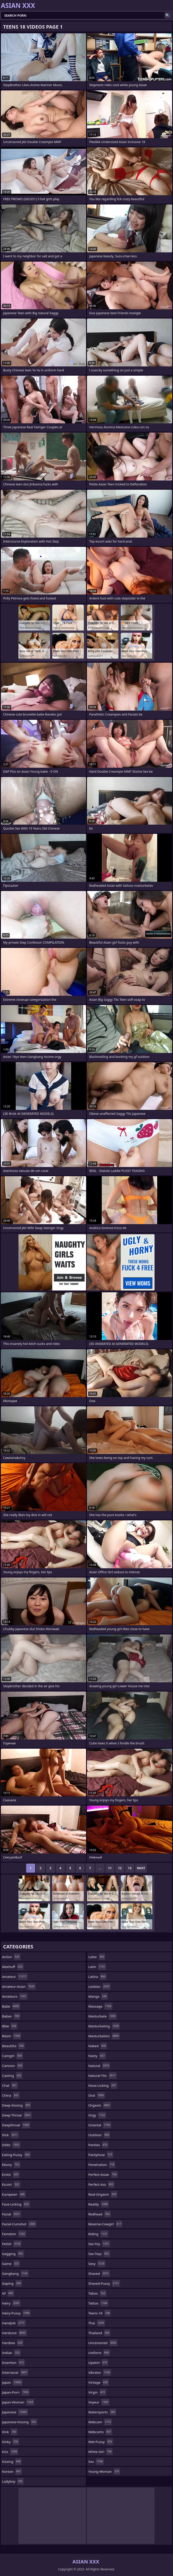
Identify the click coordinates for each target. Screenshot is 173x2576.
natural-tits (102, 2075)
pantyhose (100, 2154)
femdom (14, 2233)
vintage (98, 2382)
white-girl (100, 2451)
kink (9, 2431)
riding (98, 2233)
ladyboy (13, 2481)
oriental (99, 2125)
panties (98, 2144)
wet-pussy (100, 2441)
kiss (10, 2451)
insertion (13, 2362)
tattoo (98, 2303)
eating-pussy (16, 2154)
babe (11, 2006)
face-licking (16, 2204)
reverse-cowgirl (105, 2224)
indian (11, 2352)
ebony (11, 2164)
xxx (96, 2461)
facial (11, 2214)
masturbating (104, 2026)
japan (12, 2382)
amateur (14, 1976)
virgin (97, 2392)
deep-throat (17, 2115)
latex (96, 1956)
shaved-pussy (104, 2283)
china (11, 2095)
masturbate (102, 2016)
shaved (99, 2273)
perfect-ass (101, 2184)
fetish (11, 2243)
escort (11, 2184)
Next (141, 1868)
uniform (99, 2352)
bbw (9, 2026)
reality (98, 2204)
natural (99, 2065)
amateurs (14, 1996)
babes (11, 2016)
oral (96, 2095)
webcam (100, 2422)
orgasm (99, 2105)
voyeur (98, 2402)
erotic (10, 2174)
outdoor (99, 2135)
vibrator (99, 2372)
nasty (97, 2055)
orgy (97, 2115)
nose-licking (102, 2085)
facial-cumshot (19, 2224)
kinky (10, 2441)
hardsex (12, 2342)
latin (97, 1966)
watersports (102, 2412)
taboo (97, 2293)
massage (100, 2006)
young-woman (104, 2471)
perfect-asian (103, 2174)
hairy (11, 2303)
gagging (13, 2253)
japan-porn (16, 2392)
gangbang (15, 2273)
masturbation (104, 2036)
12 (120, 1868)
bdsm (11, 2036)
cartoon (12, 2065)
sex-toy (99, 2243)
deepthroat (16, 2125)
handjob (14, 2323)
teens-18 (99, 2313)
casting (12, 2075)
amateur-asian (19, 1986)
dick (10, 2135)
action (11, 1956)
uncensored (102, 2342)
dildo (11, 2144)
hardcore (14, 2332)
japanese (15, 2412)
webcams (100, 2431)
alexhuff (13, 1966)
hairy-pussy (16, 2313)
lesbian (99, 1986)
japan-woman (18, 2402)
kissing (12, 2461)
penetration (101, 2164)
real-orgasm (102, 2194)
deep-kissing (16, 2105)
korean (12, 2471)
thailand (99, 2332)
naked (97, 2045)
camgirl (12, 2055)
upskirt (98, 2362)
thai (96, 2323)
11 (110, 1868)
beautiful (13, 2045)
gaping (12, 2283)
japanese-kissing (19, 2422)
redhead (99, 2214)
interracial (15, 2372)
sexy (96, 2263)
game (11, 2263)
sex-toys (99, 2253)
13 (130, 1868)
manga (98, 1996)
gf (8, 2293)
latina (97, 1976)
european (14, 2194)
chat (10, 2085)
